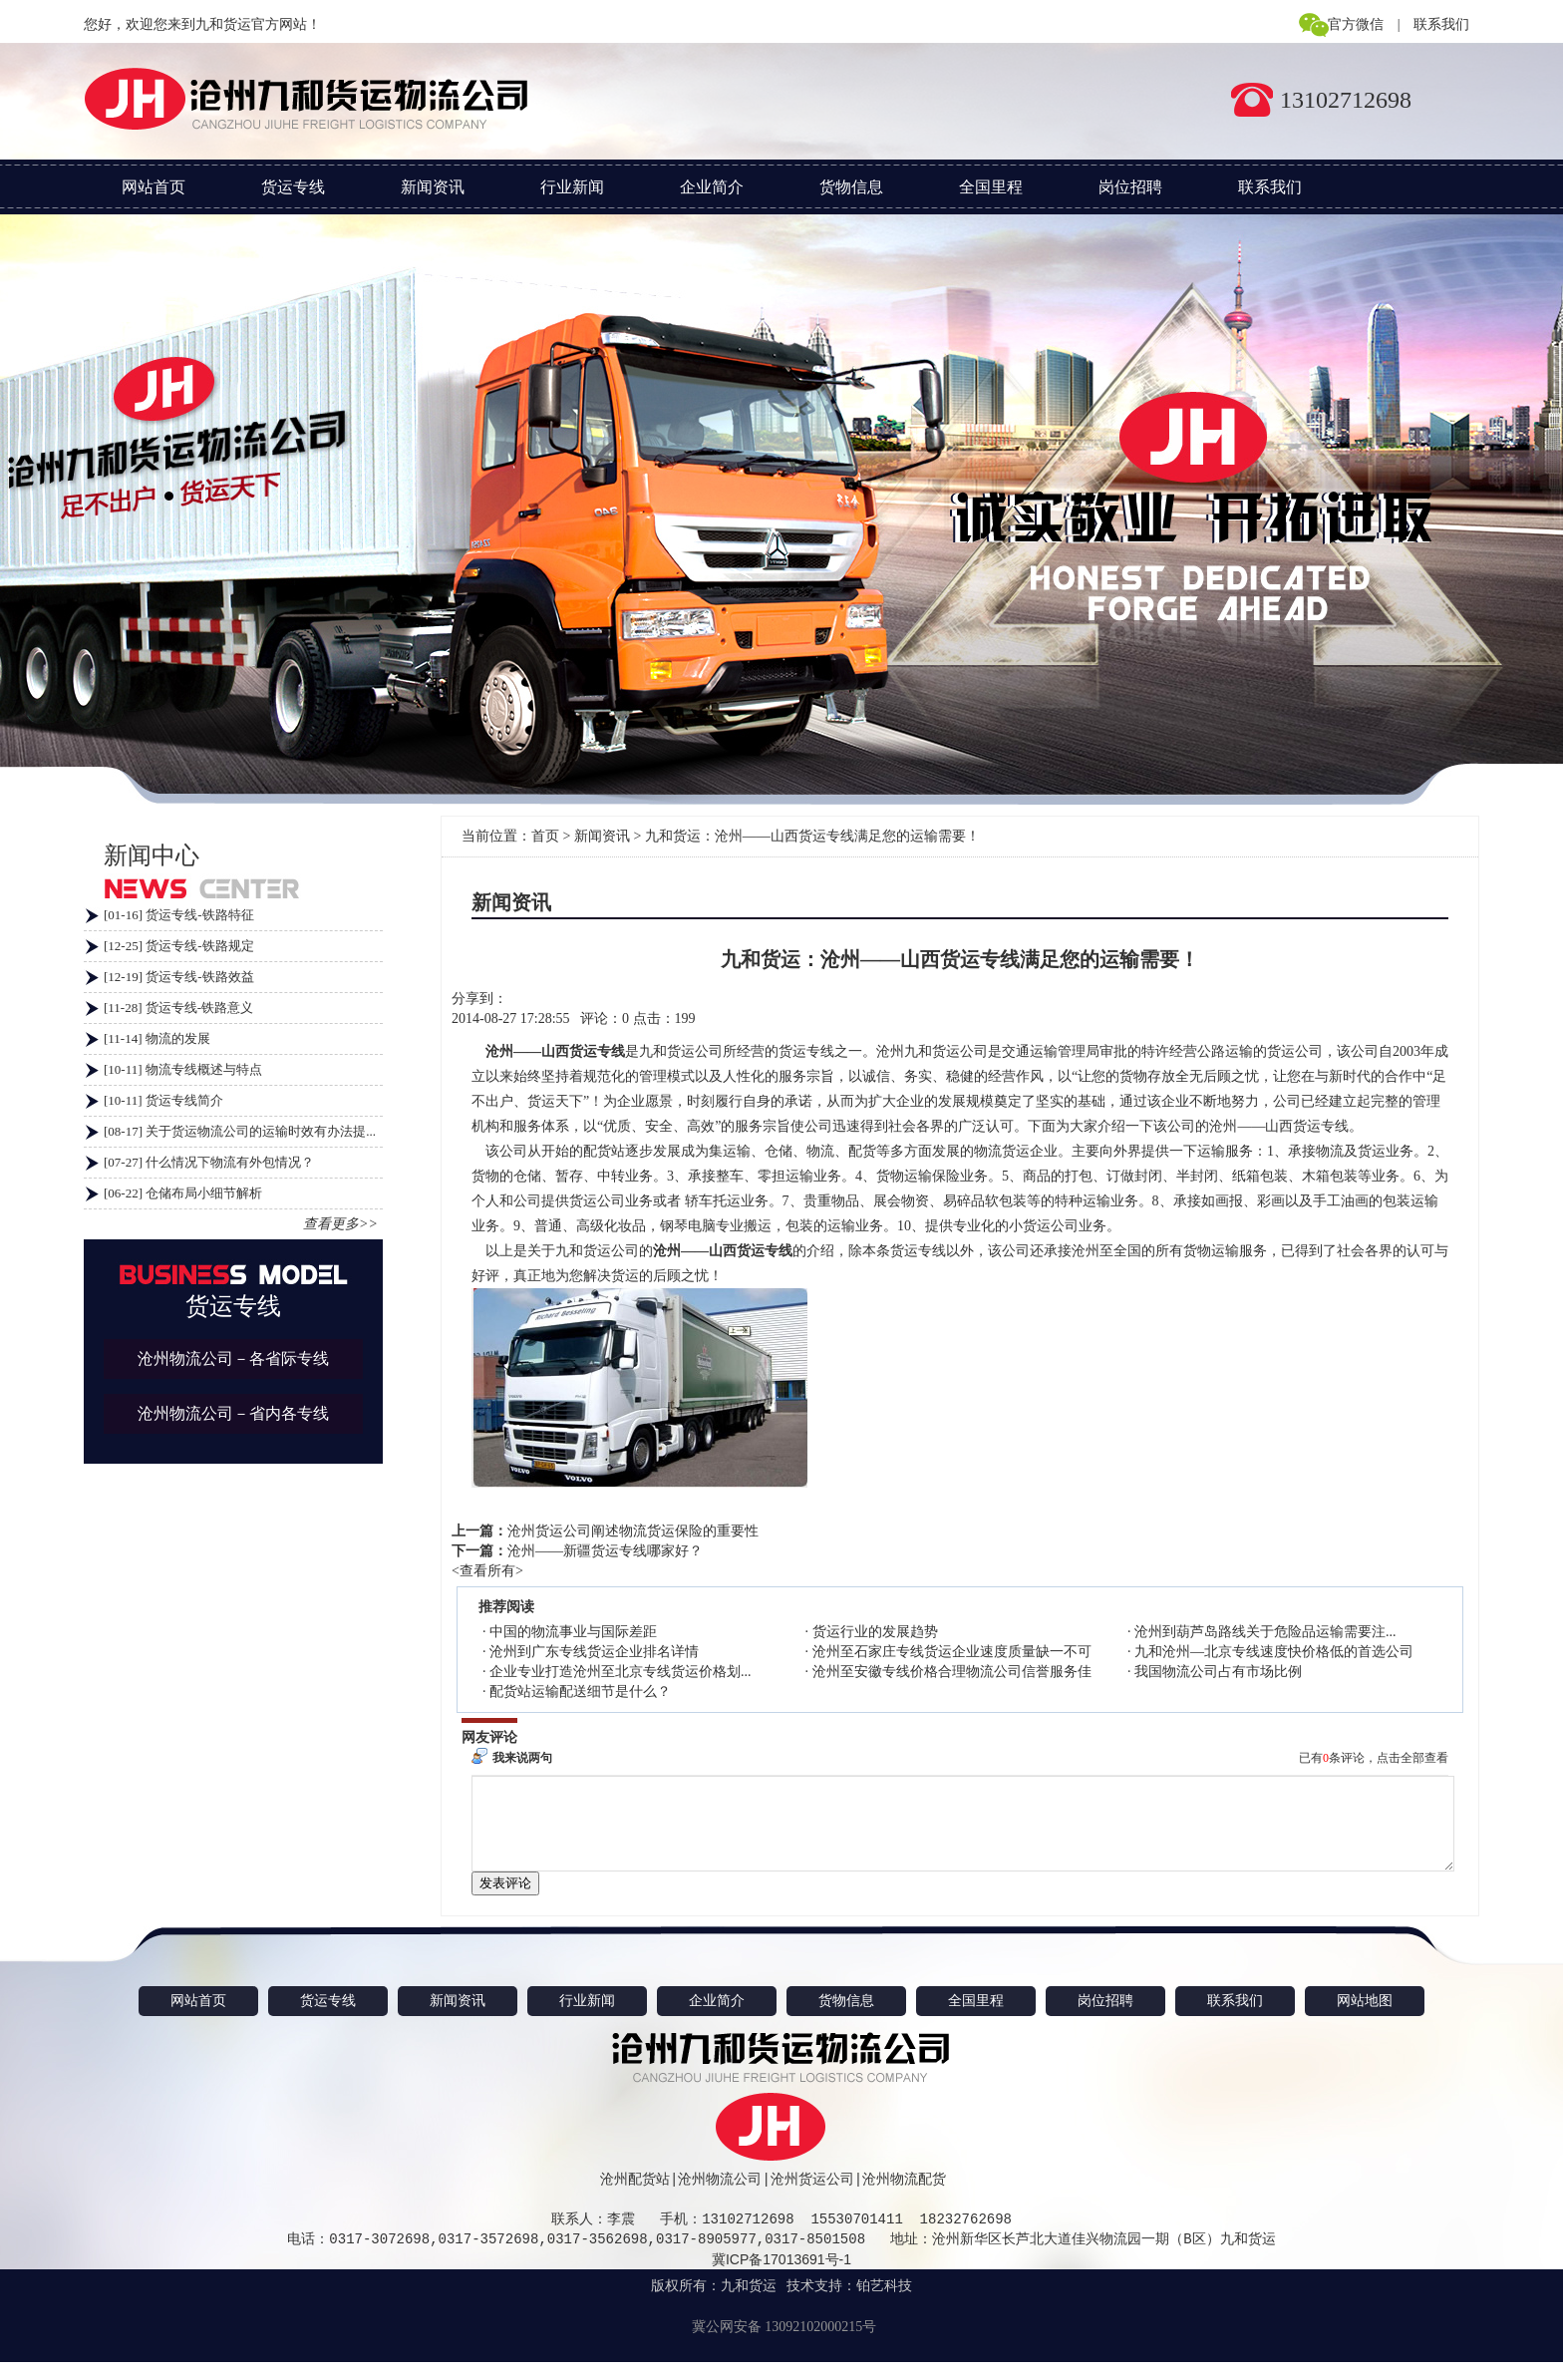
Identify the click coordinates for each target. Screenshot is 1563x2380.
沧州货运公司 (812, 2197)
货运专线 (293, 186)
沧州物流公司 (720, 2197)
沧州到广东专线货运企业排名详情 (594, 1651)
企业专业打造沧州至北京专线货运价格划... (620, 1671)
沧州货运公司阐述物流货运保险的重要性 (633, 1531)
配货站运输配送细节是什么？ (580, 1691)
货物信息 (851, 186)
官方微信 (1356, 24)
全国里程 (991, 186)
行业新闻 (572, 186)
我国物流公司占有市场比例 (1218, 1671)
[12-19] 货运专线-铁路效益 (179, 976)
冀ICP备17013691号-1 (781, 2277)
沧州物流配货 (904, 2197)
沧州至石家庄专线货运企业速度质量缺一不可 (952, 1651)
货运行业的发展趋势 (875, 1631)
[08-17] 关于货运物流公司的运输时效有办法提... (240, 1131)
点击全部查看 (1412, 1758)
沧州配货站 (635, 2197)
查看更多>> (340, 1223)
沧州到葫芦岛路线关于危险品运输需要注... (1265, 1631)
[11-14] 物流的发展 (157, 1038)
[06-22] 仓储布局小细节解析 (183, 1193)
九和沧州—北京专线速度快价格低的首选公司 (1273, 1651)
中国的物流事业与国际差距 (573, 1631)
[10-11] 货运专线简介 (163, 1100)
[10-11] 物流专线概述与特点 (183, 1069)
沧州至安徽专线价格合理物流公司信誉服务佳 (952, 1671)
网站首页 (153, 186)
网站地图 (1365, 2018)
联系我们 (1441, 24)
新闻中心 (151, 855)
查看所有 (487, 1570)
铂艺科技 (884, 2303)
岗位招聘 (1130, 186)
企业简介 (712, 186)
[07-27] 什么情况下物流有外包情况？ (209, 1162)
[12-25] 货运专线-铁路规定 (179, 945)
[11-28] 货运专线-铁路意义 (178, 1007)
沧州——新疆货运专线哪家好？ (605, 1550)
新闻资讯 (433, 186)
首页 (545, 836)
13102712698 (1345, 100)
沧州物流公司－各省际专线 (233, 1358)
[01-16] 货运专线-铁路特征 (179, 914)
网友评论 (489, 1737)
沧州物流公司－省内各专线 (233, 1413)
